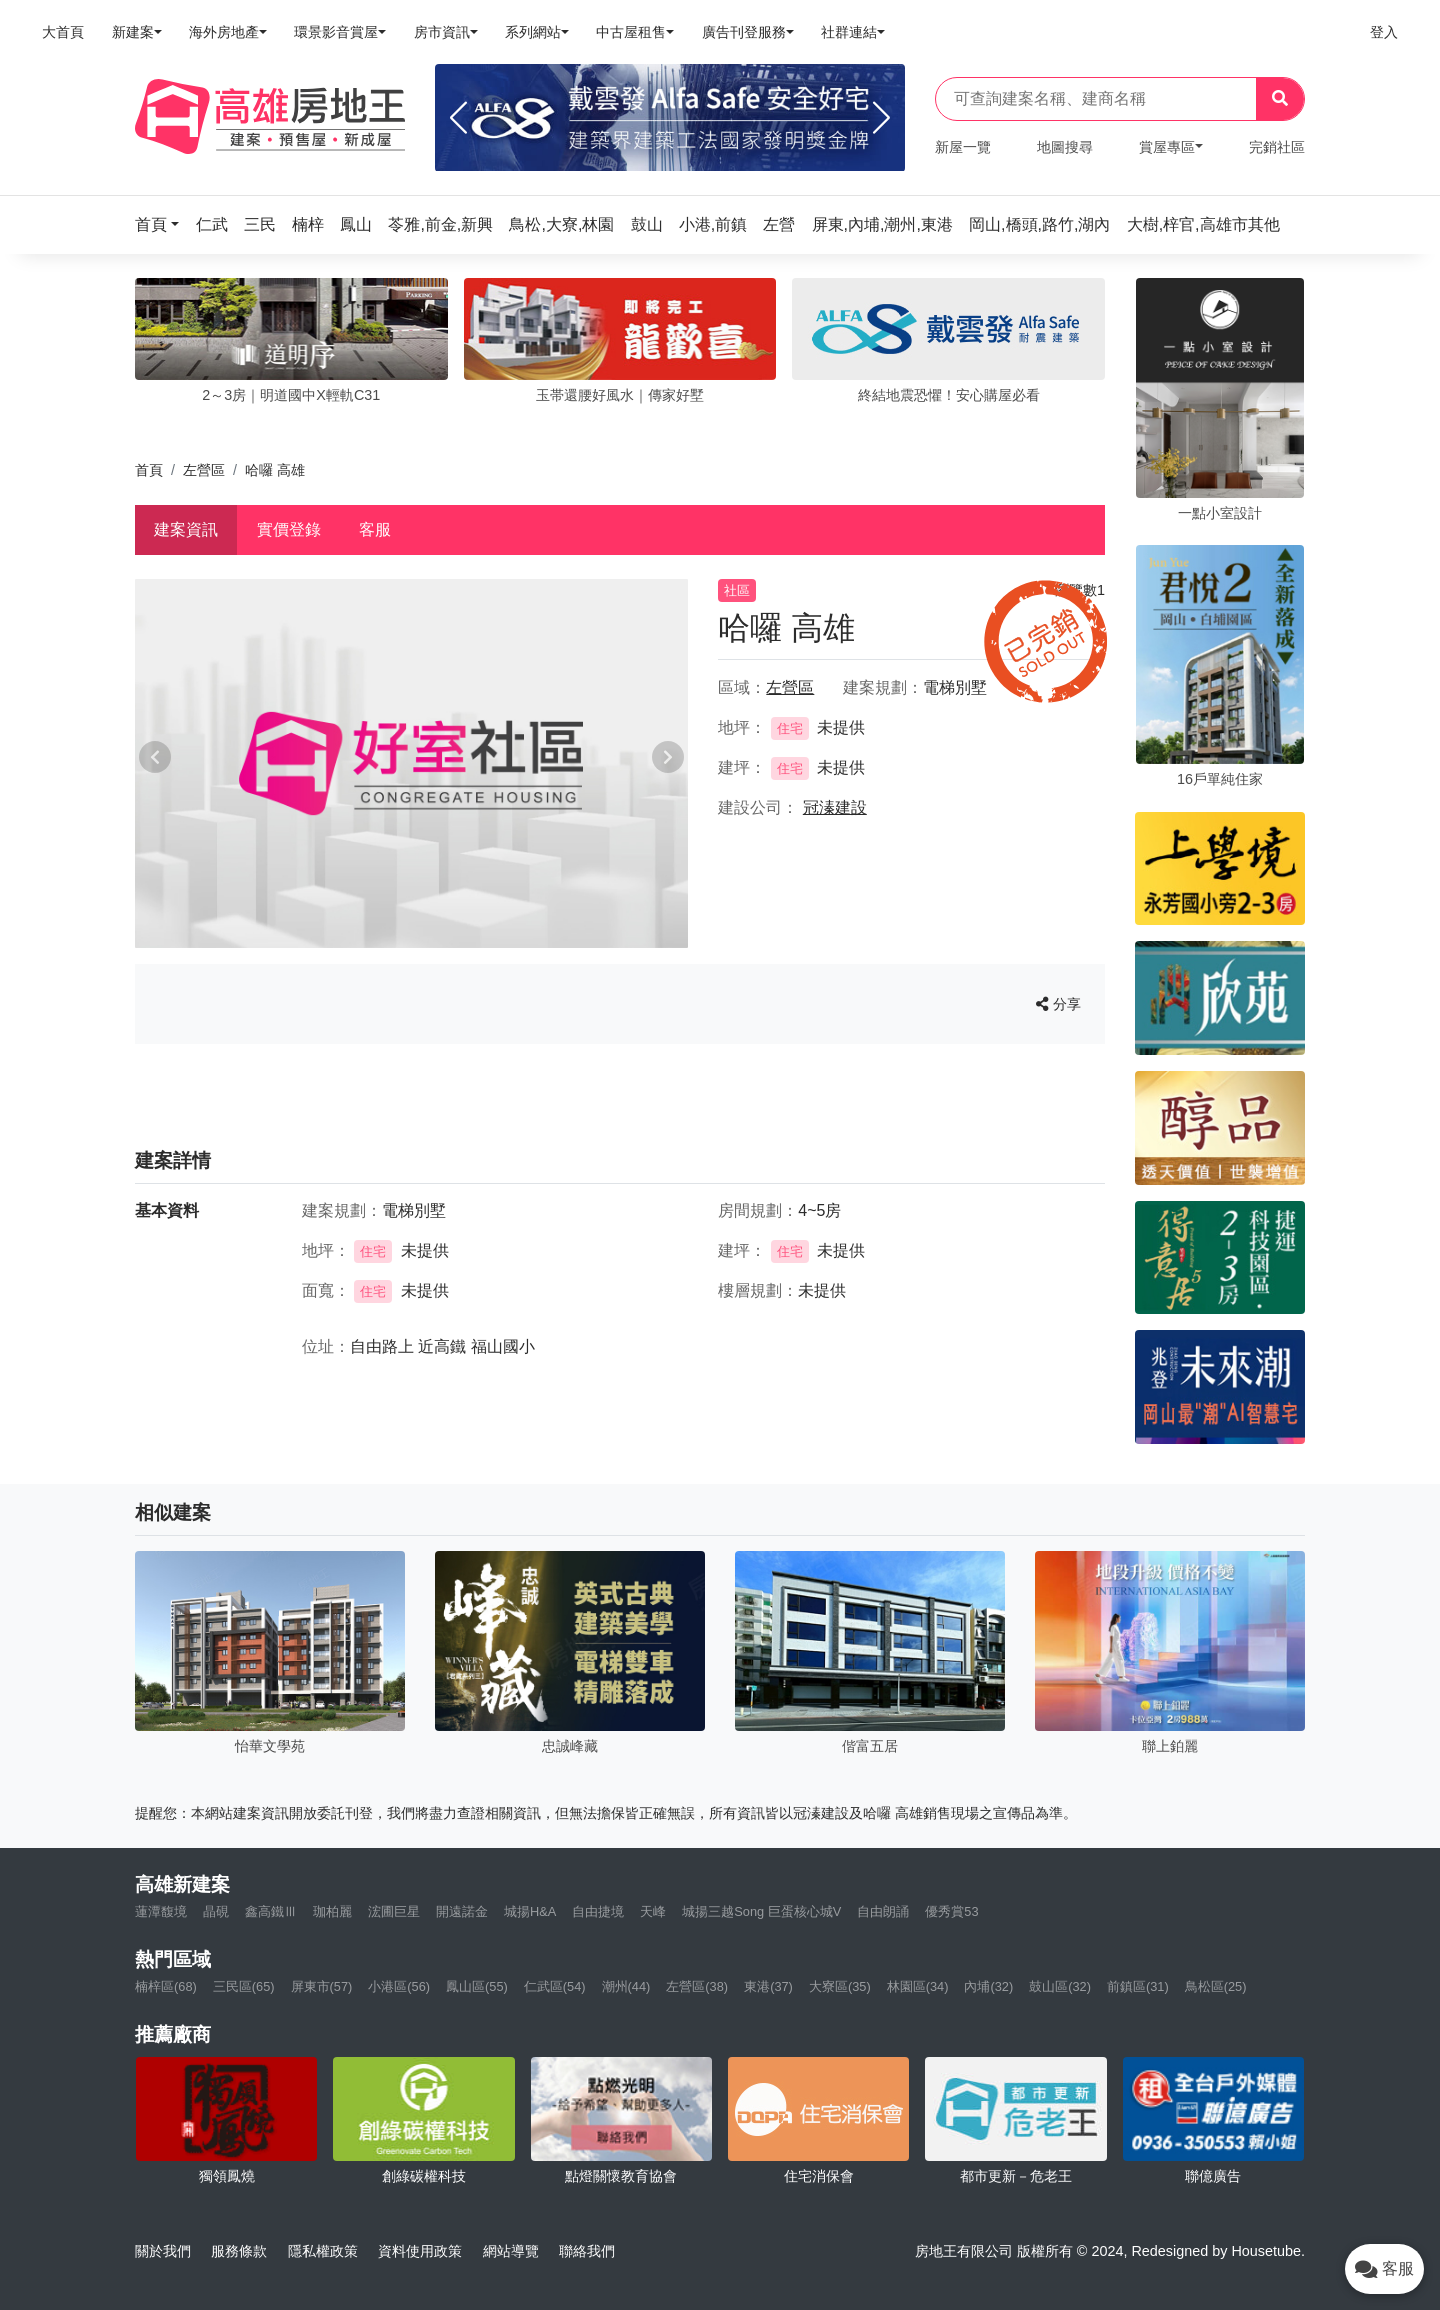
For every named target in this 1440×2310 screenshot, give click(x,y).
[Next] (881, 118)
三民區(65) (244, 1986)
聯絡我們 (587, 2251)
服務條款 (239, 2251)
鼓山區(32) (1060, 1986)
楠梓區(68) (166, 1986)
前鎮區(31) (1138, 1986)
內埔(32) (988, 1986)
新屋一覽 (963, 147)
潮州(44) (626, 1986)
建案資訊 (186, 529)
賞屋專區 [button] (1167, 147)
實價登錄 (289, 529)
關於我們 (163, 2251)
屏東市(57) (322, 1986)
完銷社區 (1277, 147)
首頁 (149, 470)
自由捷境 (598, 1911)
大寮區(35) (840, 1986)
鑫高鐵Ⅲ (271, 1911)
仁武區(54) (555, 1986)
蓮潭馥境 (161, 1911)
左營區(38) (697, 1986)
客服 (375, 529)
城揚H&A (530, 1911)
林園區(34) (918, 1986)
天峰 (653, 1911)
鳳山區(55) (477, 1986)
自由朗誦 (883, 1911)
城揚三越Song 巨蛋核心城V (761, 1911)
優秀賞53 (951, 1911)
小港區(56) (399, 1986)
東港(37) (768, 1986)
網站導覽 (511, 2251)
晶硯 (216, 1911)
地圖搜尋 (1065, 147)
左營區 (204, 470)
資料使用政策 (420, 2251)
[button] (163, 224)
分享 (1058, 1004)
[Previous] (458, 118)
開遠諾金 (462, 1911)
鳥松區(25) (1216, 1986)
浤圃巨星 (394, 1911)
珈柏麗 (332, 1911)
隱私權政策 (323, 2251)
